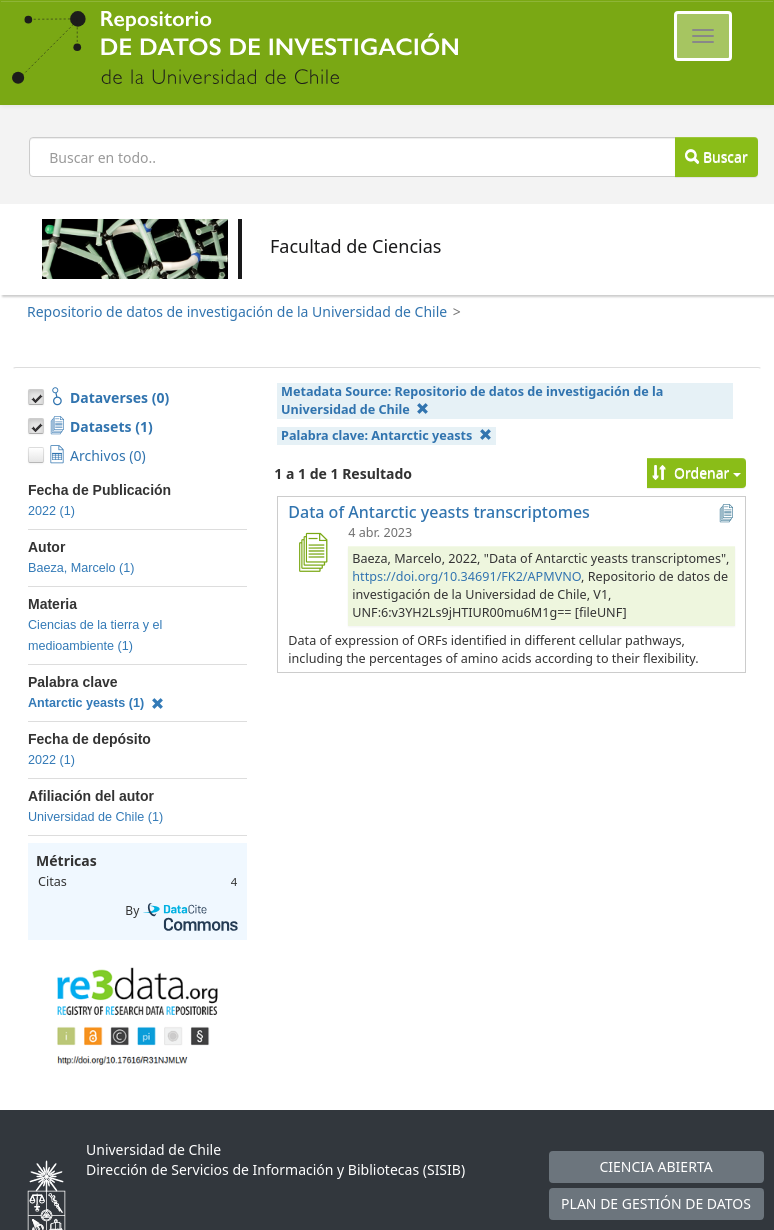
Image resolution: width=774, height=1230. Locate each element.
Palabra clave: (386, 435)
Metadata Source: (472, 400)
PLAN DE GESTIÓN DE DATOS (656, 1203)
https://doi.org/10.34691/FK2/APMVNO (466, 576)
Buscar (716, 156)
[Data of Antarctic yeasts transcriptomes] (312, 552)
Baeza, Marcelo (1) (81, 568)
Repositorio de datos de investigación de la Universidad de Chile (237, 311)
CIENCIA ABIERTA (655, 1166)
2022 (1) (51, 511)
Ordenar (696, 472)
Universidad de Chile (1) (95, 817)
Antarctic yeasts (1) (96, 703)
